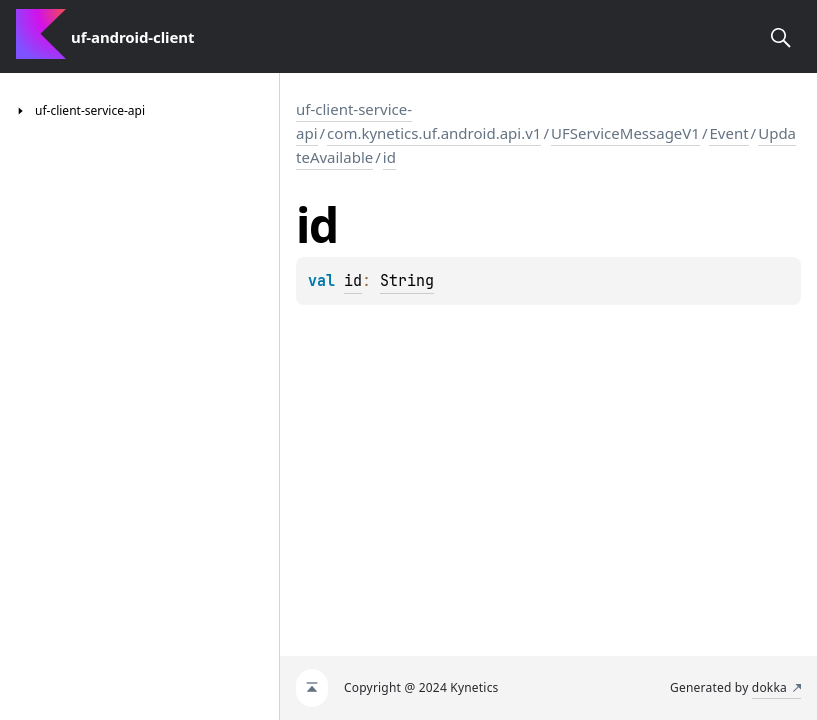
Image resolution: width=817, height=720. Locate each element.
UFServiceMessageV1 (625, 133)
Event (728, 133)
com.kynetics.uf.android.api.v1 (434, 133)
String (407, 281)
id (389, 157)
